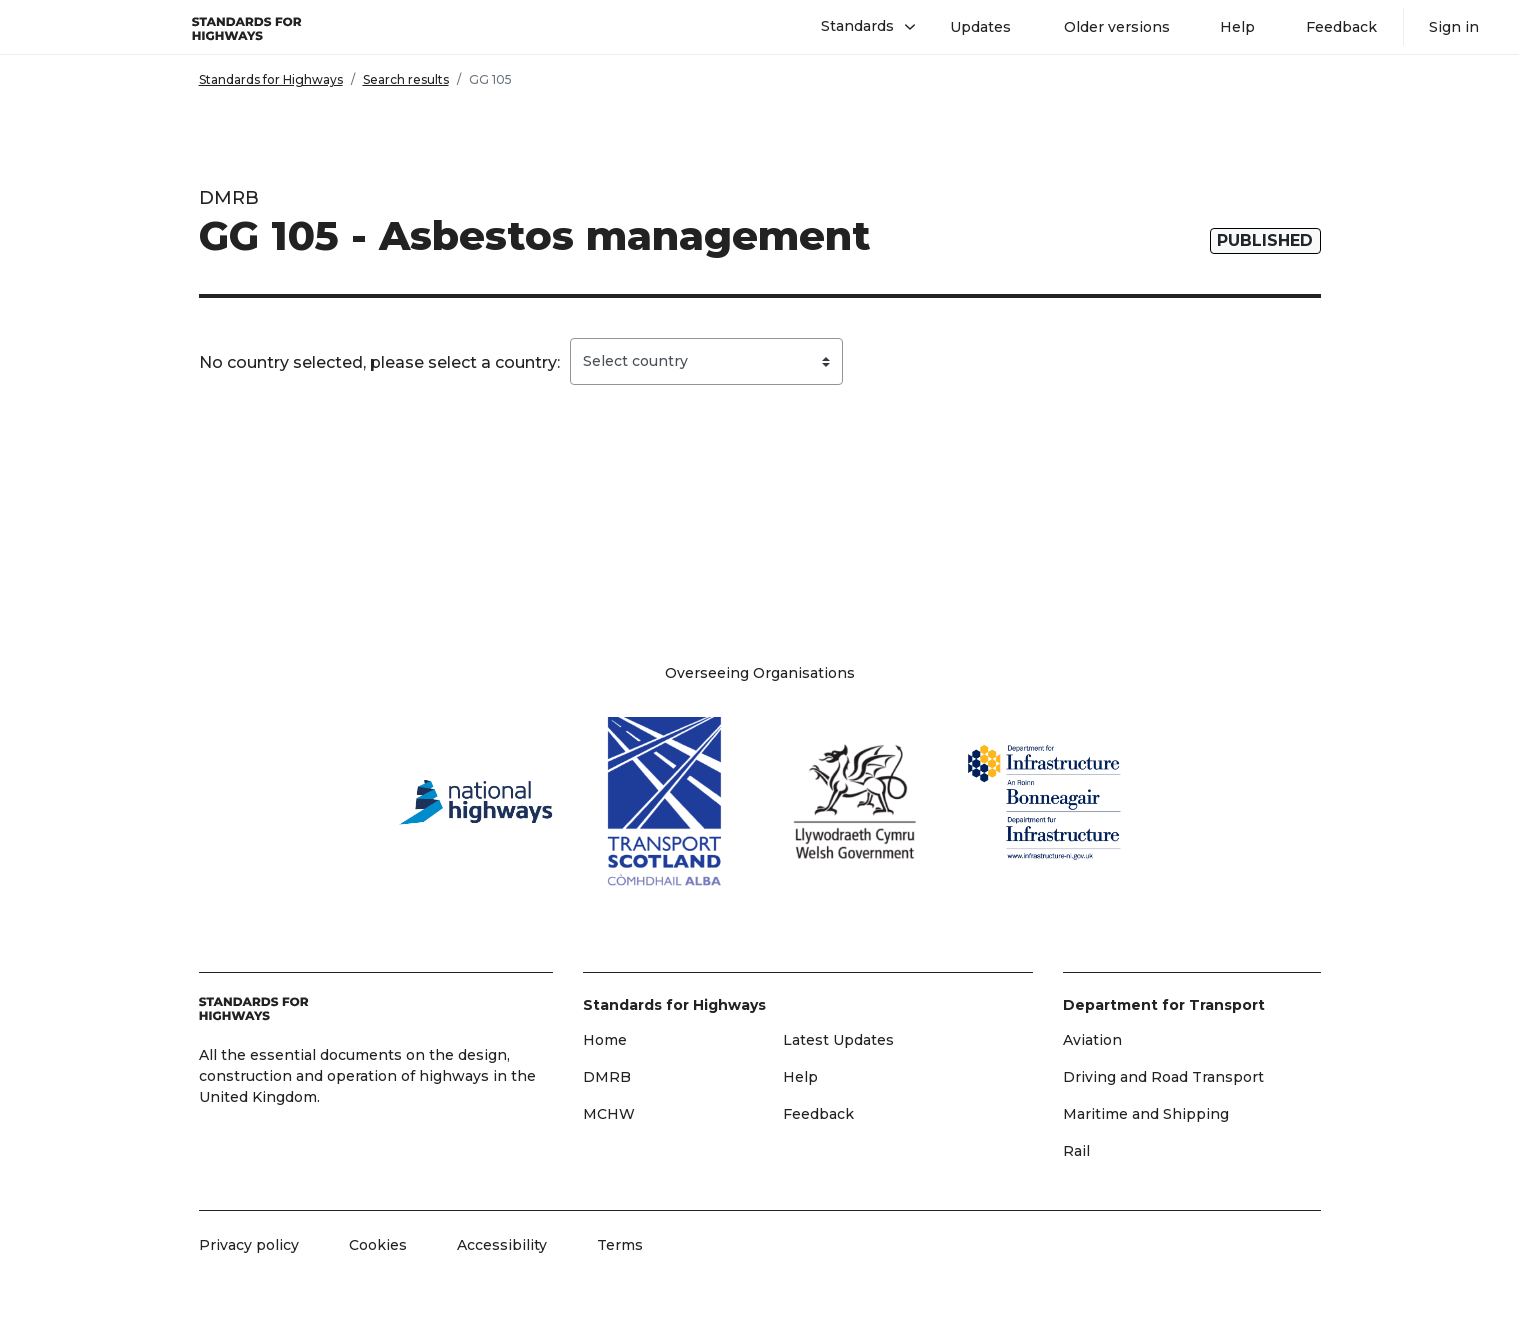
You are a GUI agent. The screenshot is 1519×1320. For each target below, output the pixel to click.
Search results (406, 79)
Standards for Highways (271, 79)
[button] (860, 27)
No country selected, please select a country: (379, 362)
